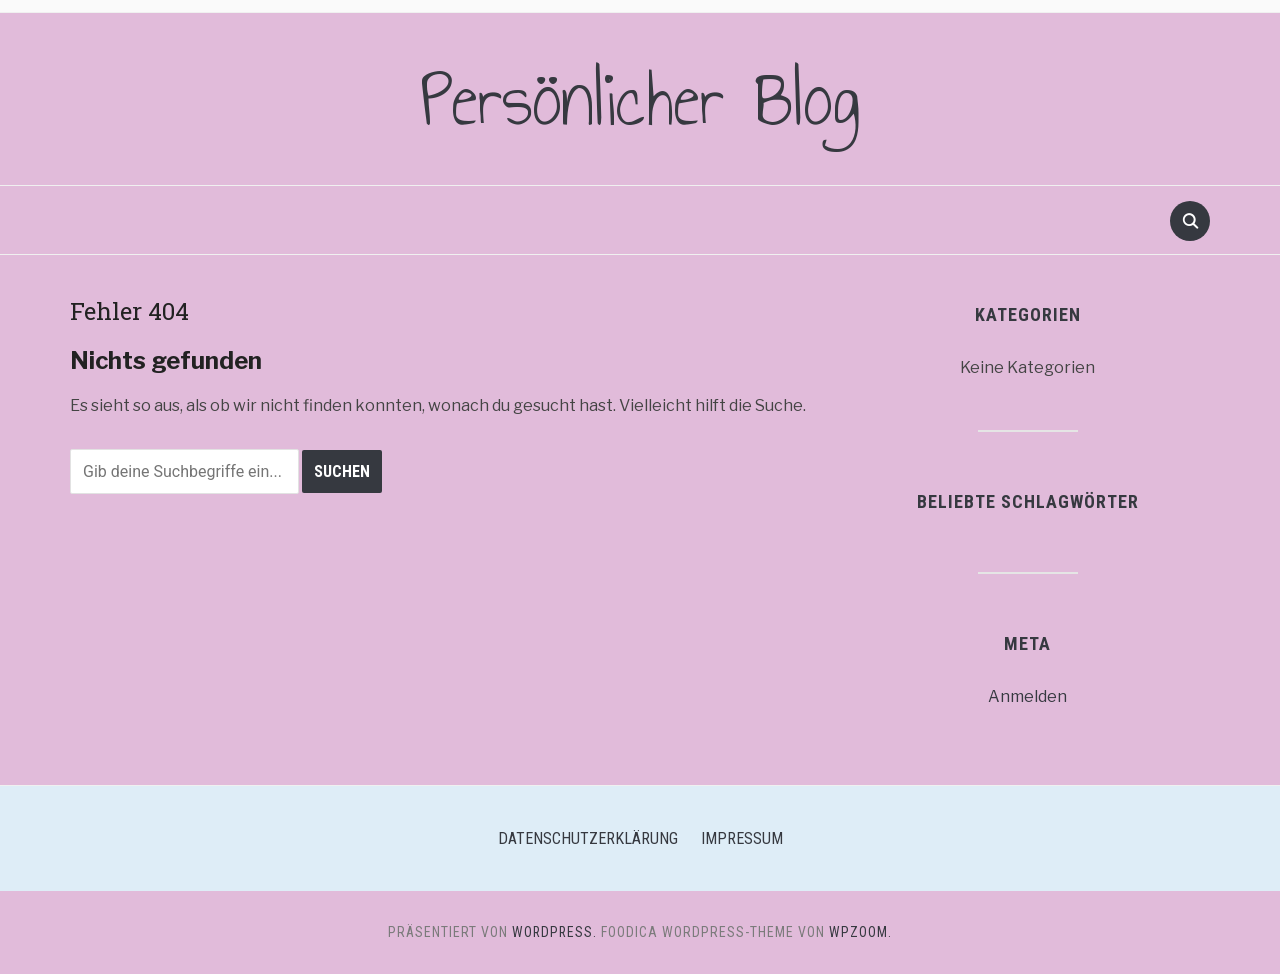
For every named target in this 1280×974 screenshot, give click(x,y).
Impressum (742, 838)
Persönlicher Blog (640, 99)
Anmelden (1027, 696)
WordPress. (554, 932)
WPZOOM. (861, 932)
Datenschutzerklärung (588, 838)
